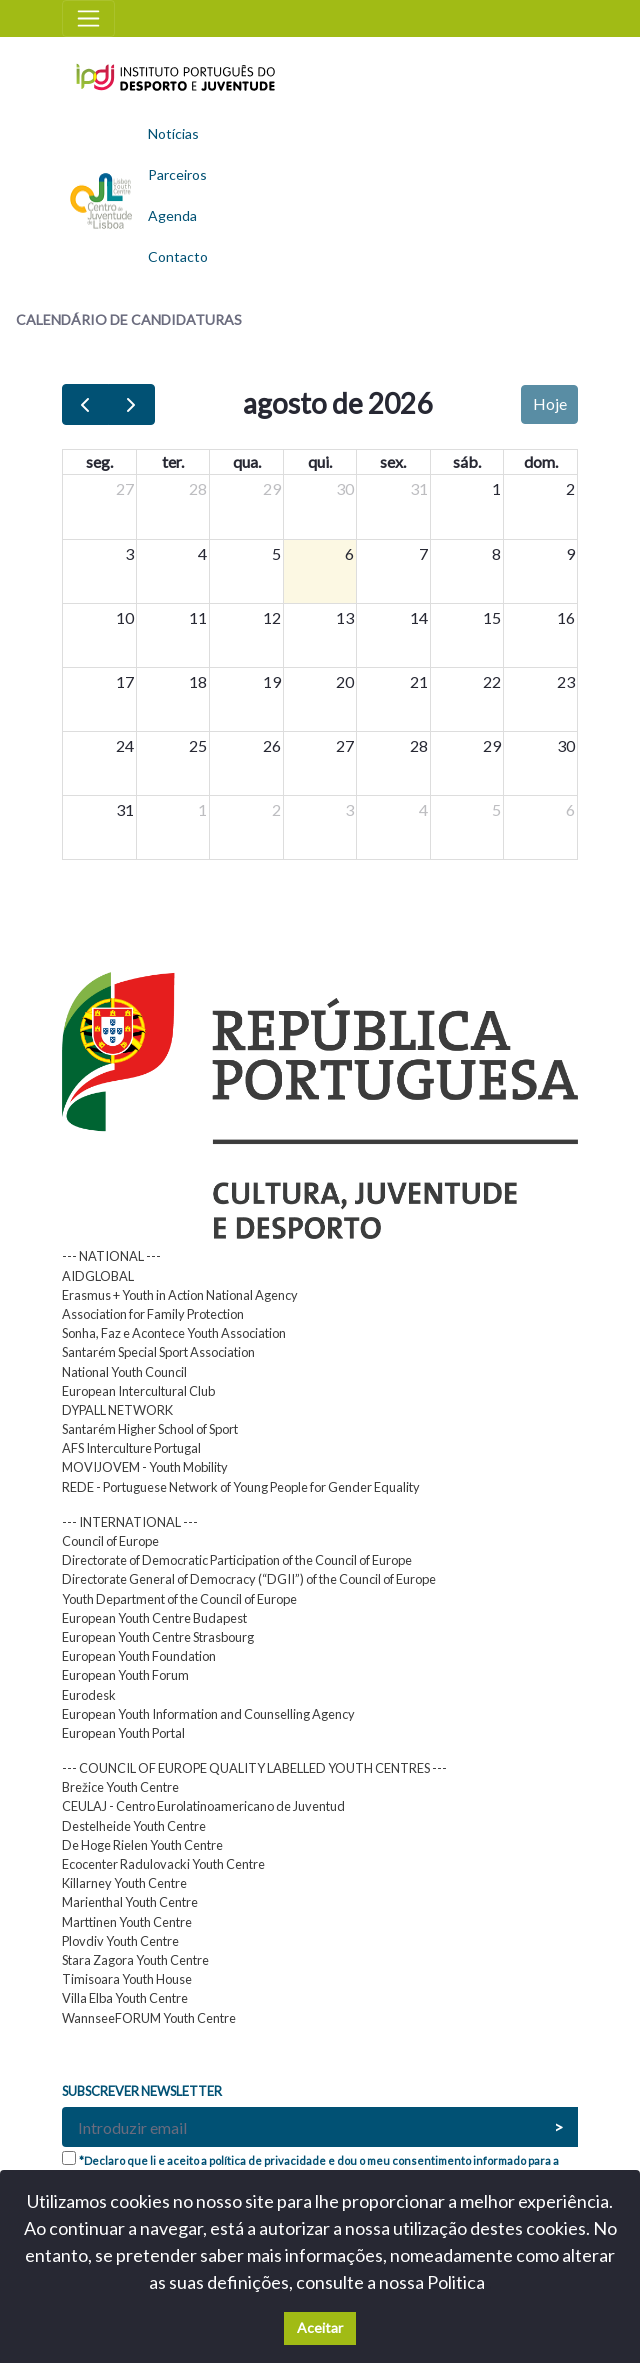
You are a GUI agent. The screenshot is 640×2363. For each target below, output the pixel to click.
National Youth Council (124, 1372)
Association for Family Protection (153, 1314)
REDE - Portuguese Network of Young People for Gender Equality (241, 1487)
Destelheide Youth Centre (134, 1826)
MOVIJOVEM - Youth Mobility (145, 1467)
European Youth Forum (125, 1675)
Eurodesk (89, 1695)
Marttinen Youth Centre (127, 1922)
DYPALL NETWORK (117, 1410)
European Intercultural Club (138, 1391)
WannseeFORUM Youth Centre (149, 2018)
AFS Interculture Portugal (131, 1448)
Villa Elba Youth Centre (125, 1998)
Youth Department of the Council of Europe (179, 1599)
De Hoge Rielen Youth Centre (142, 1845)
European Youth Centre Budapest (154, 1618)
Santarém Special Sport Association (158, 1352)
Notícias (173, 133)
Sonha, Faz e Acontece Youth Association (174, 1333)
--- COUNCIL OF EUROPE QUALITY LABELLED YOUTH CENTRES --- (254, 1768)
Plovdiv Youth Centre (120, 1941)
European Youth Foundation (139, 1656)
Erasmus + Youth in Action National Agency (180, 1295)
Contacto (178, 256)
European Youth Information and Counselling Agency (208, 1714)
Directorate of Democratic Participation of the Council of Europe (237, 1560)
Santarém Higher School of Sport (150, 1429)
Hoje (550, 403)
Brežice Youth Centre (120, 1787)
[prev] (85, 404)
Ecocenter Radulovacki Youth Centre (163, 1864)
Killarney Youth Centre (124, 1883)
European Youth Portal (123, 1733)
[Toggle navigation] (88, 18)
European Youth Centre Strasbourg (158, 1637)
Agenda (172, 215)
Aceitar (320, 2327)
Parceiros (177, 174)
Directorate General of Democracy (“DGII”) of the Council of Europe (249, 1579)
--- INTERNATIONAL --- (130, 1522)
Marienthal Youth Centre (130, 1902)
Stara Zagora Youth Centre (135, 1960)
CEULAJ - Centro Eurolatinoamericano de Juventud (203, 1806)
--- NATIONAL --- (111, 1256)
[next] (131, 404)
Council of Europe (110, 1541)
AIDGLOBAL (98, 1276)
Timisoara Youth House (127, 1979)
